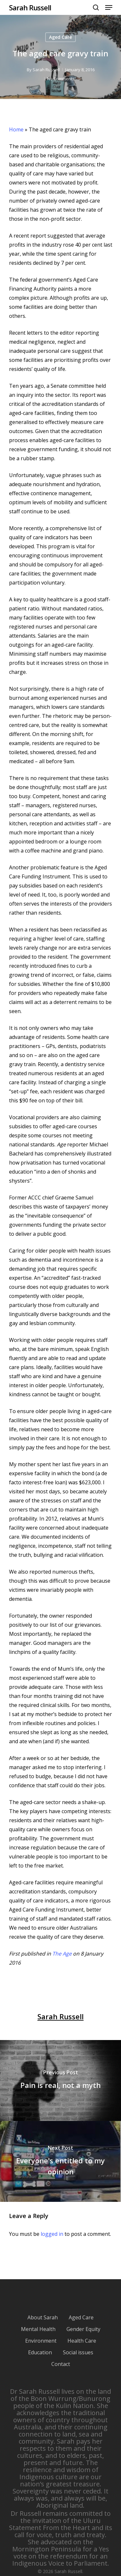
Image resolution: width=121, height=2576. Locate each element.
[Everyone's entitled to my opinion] (60, 2161)
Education (40, 2352)
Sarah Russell (30, 7)
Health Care (81, 2340)
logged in (52, 2233)
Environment (40, 2340)
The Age (62, 1953)
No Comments (61, 79)
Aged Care (60, 37)
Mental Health (38, 2329)
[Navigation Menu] (108, 7)
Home (16, 129)
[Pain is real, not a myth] (60, 2080)
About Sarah (42, 2317)
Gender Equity (83, 2329)
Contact (60, 2364)
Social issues (78, 2352)
